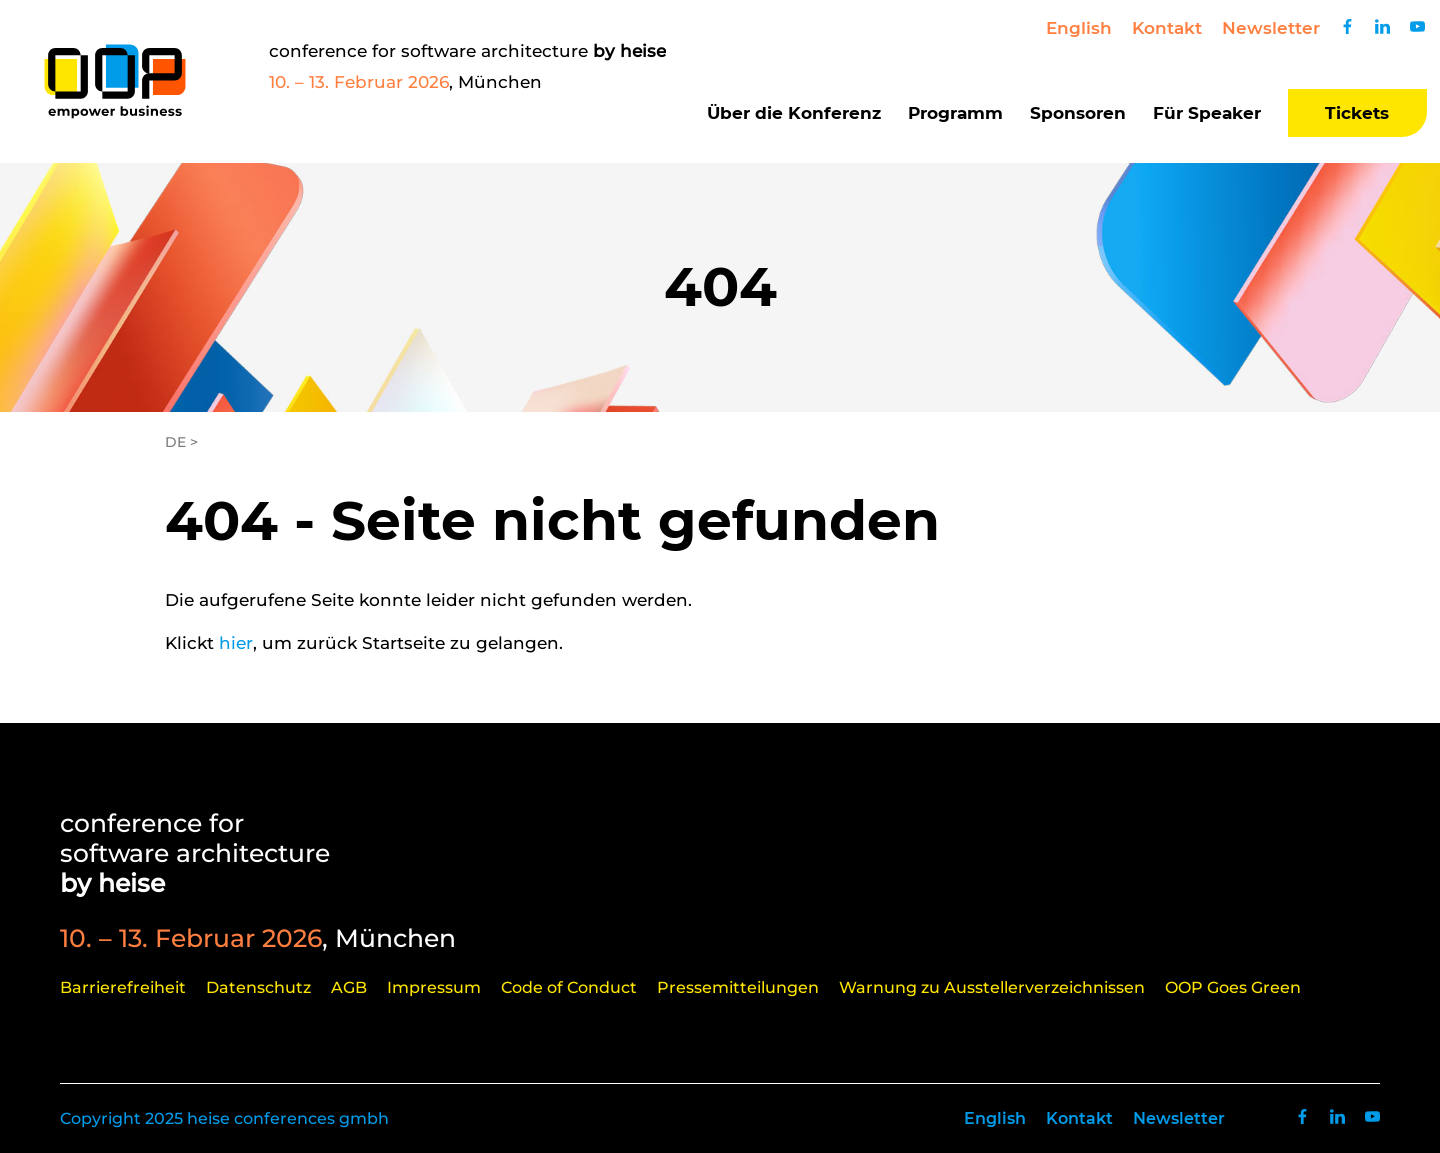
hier (236, 643)
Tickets (1357, 113)
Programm (955, 113)
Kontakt (1167, 28)
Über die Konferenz (794, 113)
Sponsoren (1078, 113)
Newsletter (1271, 28)
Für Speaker (1207, 113)
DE (175, 442)
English (1079, 28)
